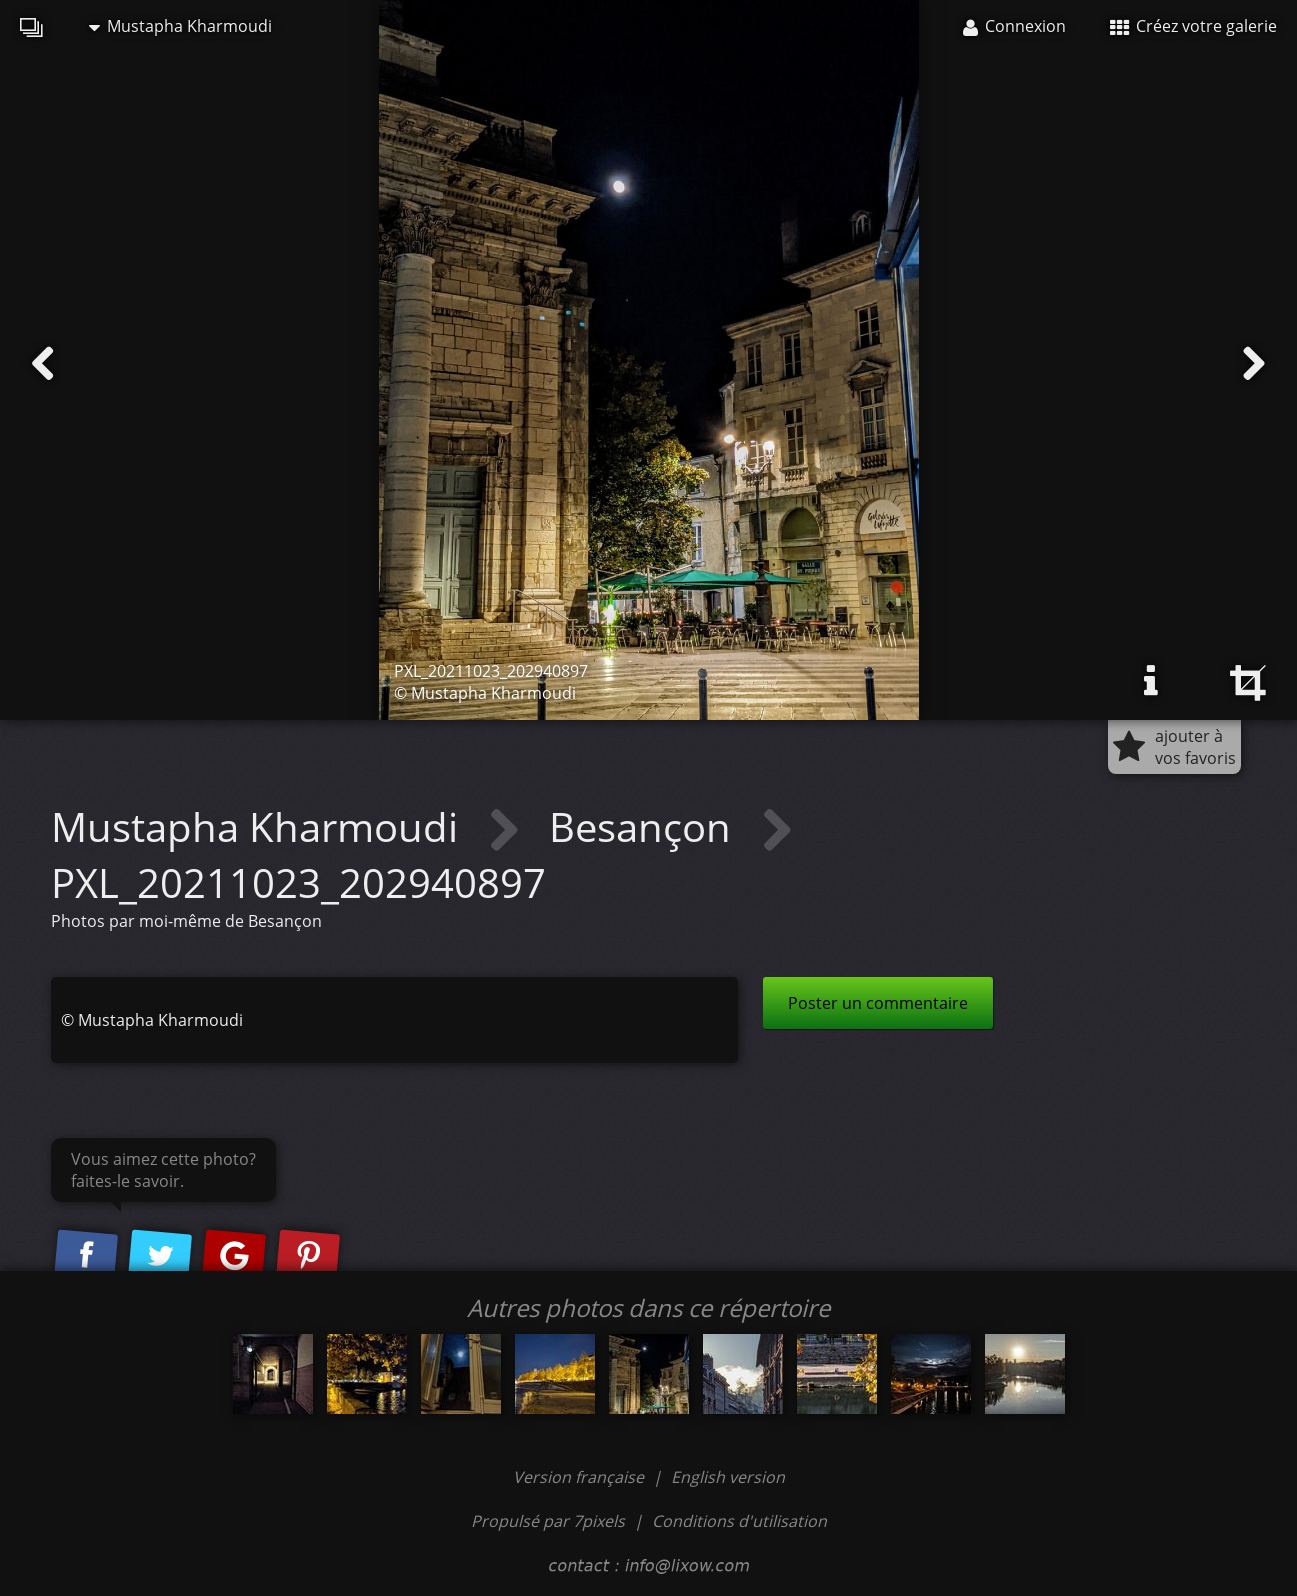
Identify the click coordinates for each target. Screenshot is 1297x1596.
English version (728, 1477)
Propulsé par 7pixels (548, 1521)
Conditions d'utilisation (739, 1521)
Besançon (645, 826)
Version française (580, 1477)
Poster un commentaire (878, 1003)
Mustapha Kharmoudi (180, 26)
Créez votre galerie (1193, 26)
